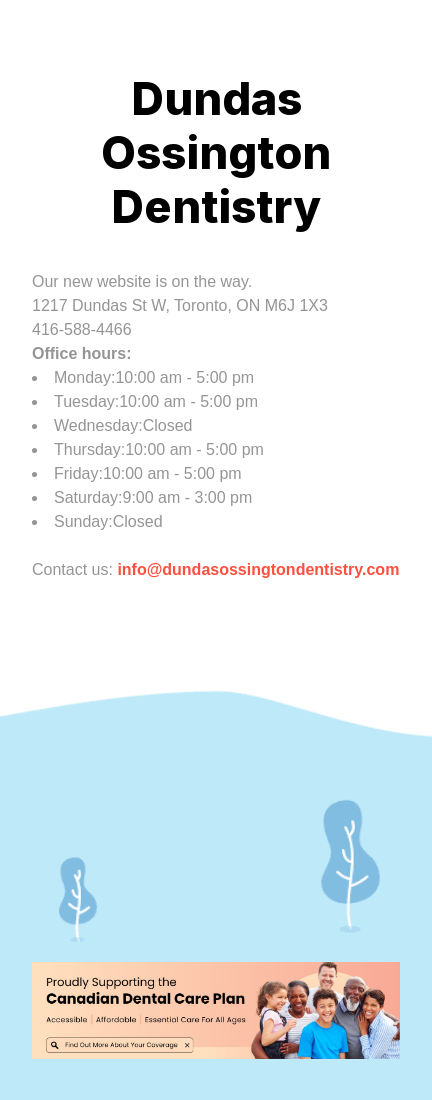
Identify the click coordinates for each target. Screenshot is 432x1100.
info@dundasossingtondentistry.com (258, 569)
